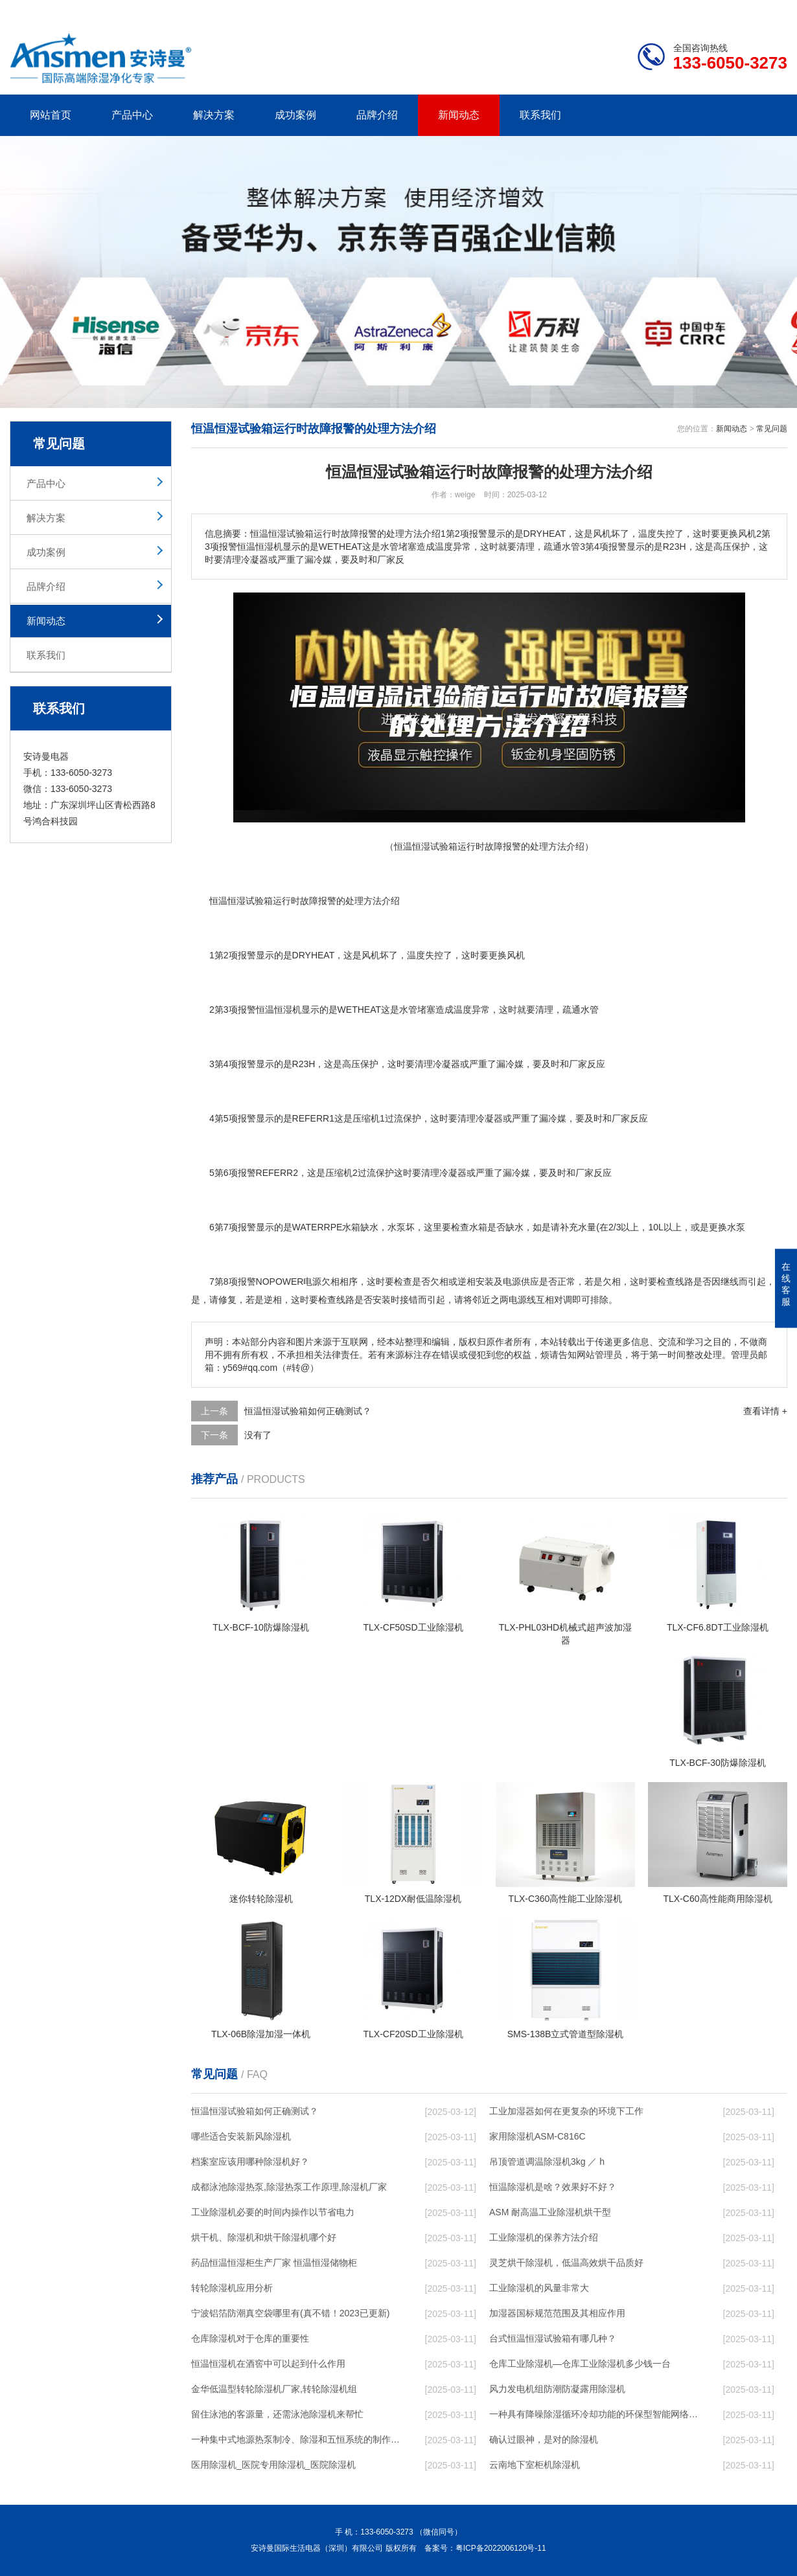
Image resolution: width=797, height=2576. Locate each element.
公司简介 (591, 10)
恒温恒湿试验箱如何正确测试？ (307, 1411)
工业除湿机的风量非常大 (539, 2288)
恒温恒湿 (227, 901)
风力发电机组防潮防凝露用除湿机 (557, 2389)
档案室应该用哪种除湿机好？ (250, 2161)
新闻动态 (458, 114)
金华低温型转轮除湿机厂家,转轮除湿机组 (274, 2389)
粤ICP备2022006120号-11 (501, 2548)
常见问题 (771, 428)
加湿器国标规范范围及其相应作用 (557, 2313)
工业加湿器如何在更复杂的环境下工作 (566, 2111)
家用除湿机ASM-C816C (537, 2136)
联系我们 (540, 114)
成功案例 (295, 114)
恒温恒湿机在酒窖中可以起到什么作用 (268, 2363)
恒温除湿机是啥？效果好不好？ (552, 2187)
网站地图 (713, 10)
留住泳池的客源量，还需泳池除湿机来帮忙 (277, 2414)
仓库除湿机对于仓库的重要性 (250, 2338)
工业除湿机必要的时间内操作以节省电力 (272, 2212)
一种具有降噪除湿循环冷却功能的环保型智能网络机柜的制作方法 (593, 2414)
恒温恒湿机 (278, 1009)
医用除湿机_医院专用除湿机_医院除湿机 (273, 2464)
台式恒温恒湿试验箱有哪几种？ (552, 2338)
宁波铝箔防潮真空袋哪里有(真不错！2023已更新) (290, 2313)
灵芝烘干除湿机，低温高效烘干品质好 (566, 2262)
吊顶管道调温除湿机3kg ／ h (547, 2161)
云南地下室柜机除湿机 (534, 2464)
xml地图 (771, 10)
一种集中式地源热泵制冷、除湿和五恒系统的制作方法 (295, 2439)
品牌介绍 (377, 114)
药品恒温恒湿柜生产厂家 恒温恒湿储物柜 (274, 2262)
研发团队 (652, 10)
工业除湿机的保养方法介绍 (543, 2237)
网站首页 (50, 114)
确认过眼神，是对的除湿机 (543, 2439)
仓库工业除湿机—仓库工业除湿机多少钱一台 (580, 2363)
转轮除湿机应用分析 (232, 2288)
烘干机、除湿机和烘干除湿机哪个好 (263, 2237)
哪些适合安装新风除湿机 (241, 2136)
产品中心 (132, 114)
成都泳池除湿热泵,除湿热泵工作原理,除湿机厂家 (289, 2187)
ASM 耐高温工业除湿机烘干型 (550, 2212)
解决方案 (214, 114)
